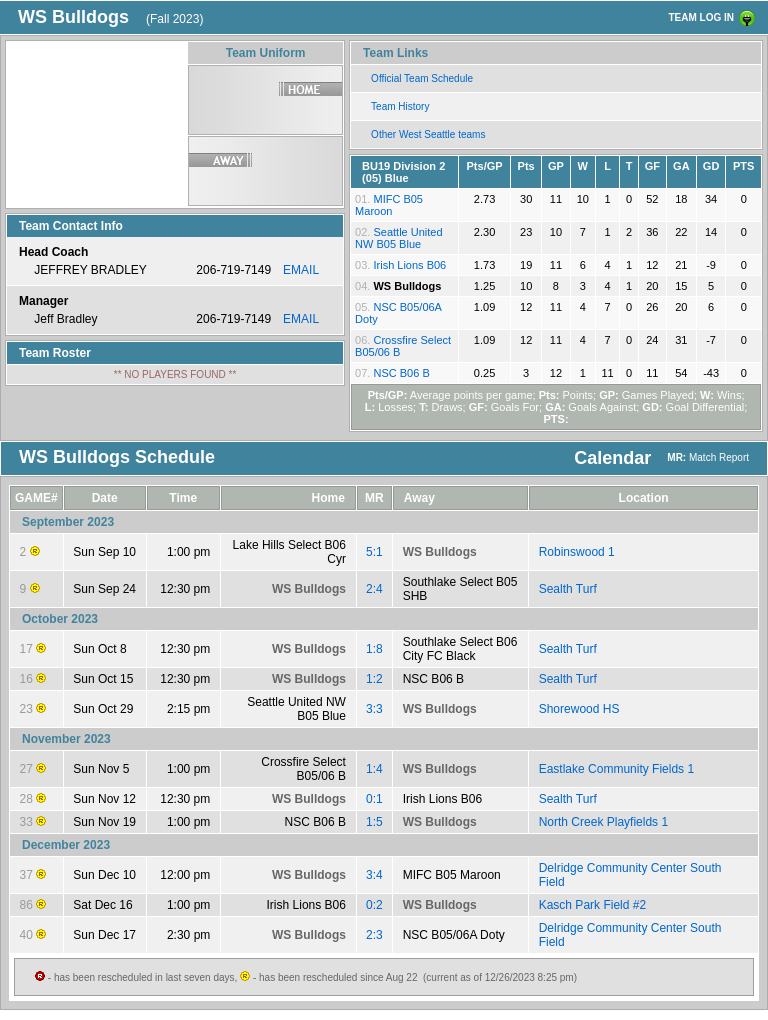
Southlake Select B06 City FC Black (460, 649)
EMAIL (301, 270)
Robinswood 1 (577, 552)
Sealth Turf (568, 589)
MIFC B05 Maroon (389, 205)
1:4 (374, 769)
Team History (400, 106)
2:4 (374, 589)
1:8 (374, 649)
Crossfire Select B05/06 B (303, 769)
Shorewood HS (579, 709)
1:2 (374, 679)
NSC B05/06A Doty (454, 935)
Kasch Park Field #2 (592, 905)
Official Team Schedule (422, 78)
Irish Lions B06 (409, 265)
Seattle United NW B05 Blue (398, 238)
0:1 (374, 799)
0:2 (374, 905)
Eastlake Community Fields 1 (616, 769)
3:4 (374, 875)
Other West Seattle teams (428, 134)
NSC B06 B (401, 373)
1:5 (374, 822)
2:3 (374, 935)
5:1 (374, 552)
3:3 (374, 709)
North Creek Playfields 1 (603, 822)
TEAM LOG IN (701, 17)
